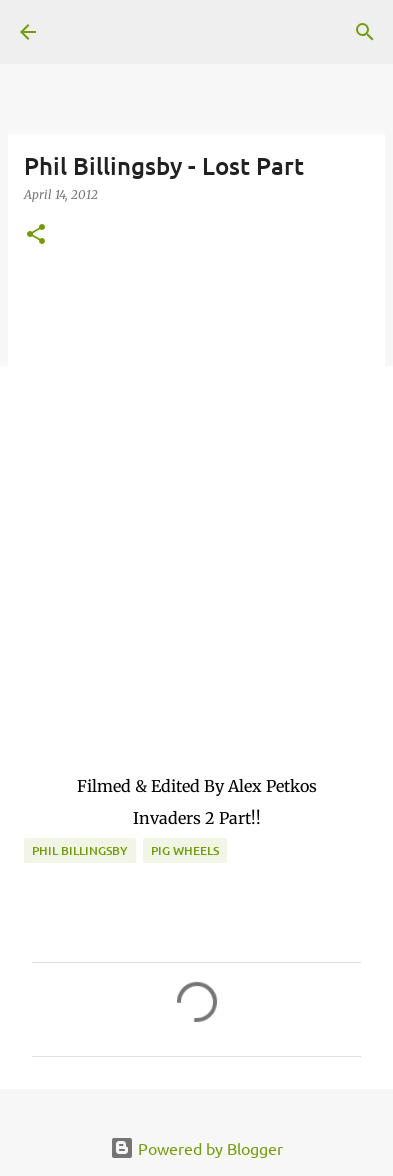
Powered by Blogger (196, 1148)
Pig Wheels (185, 850)
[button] (36, 235)
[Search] (365, 32)
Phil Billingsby (80, 850)
